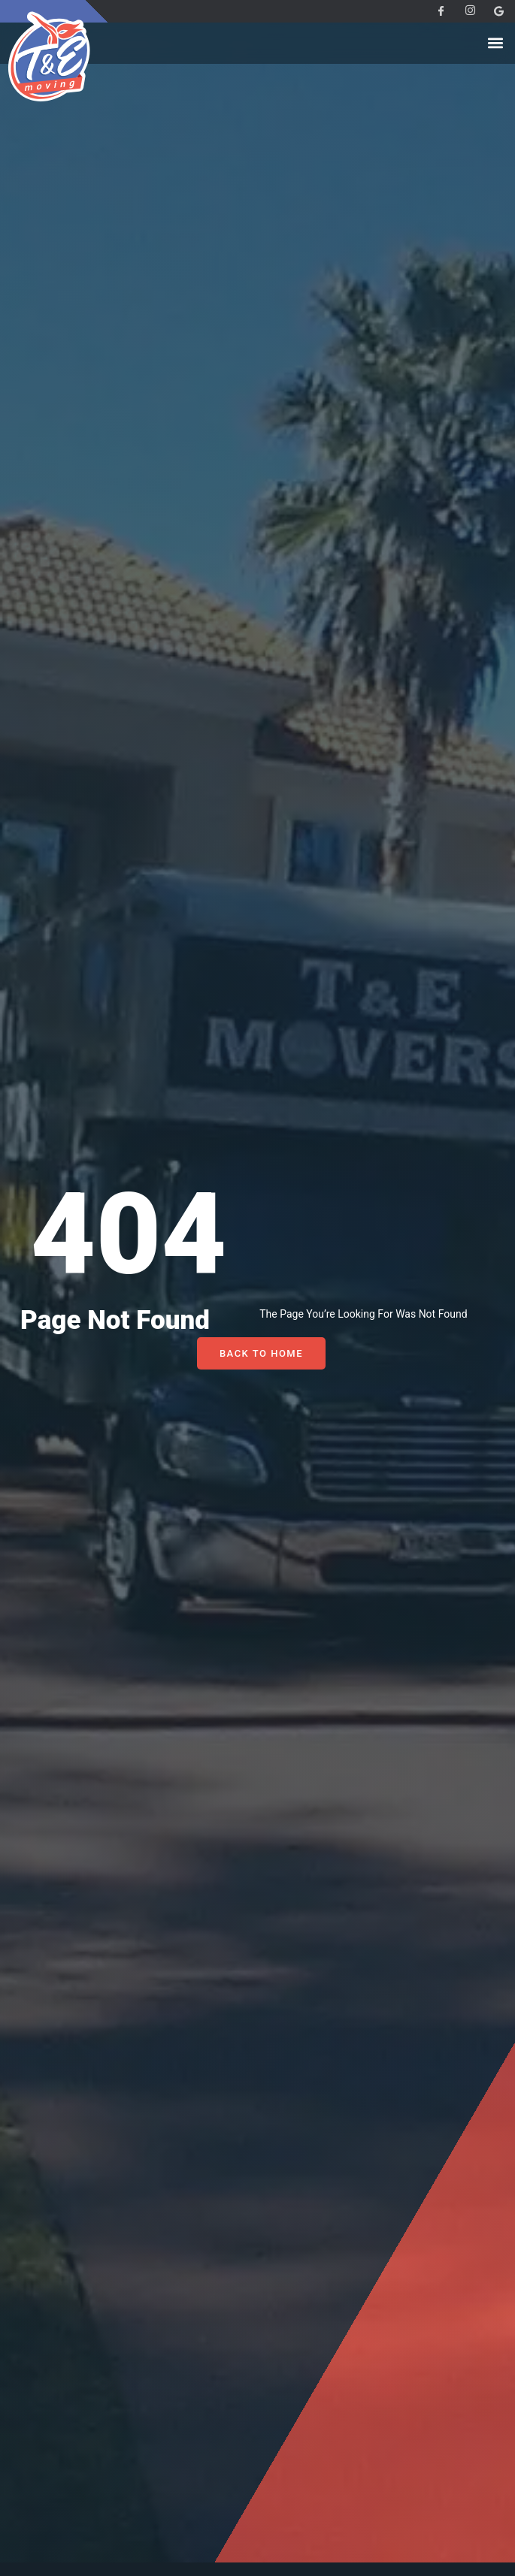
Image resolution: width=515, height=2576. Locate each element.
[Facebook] (434, 11)
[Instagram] (464, 11)
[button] (495, 43)
